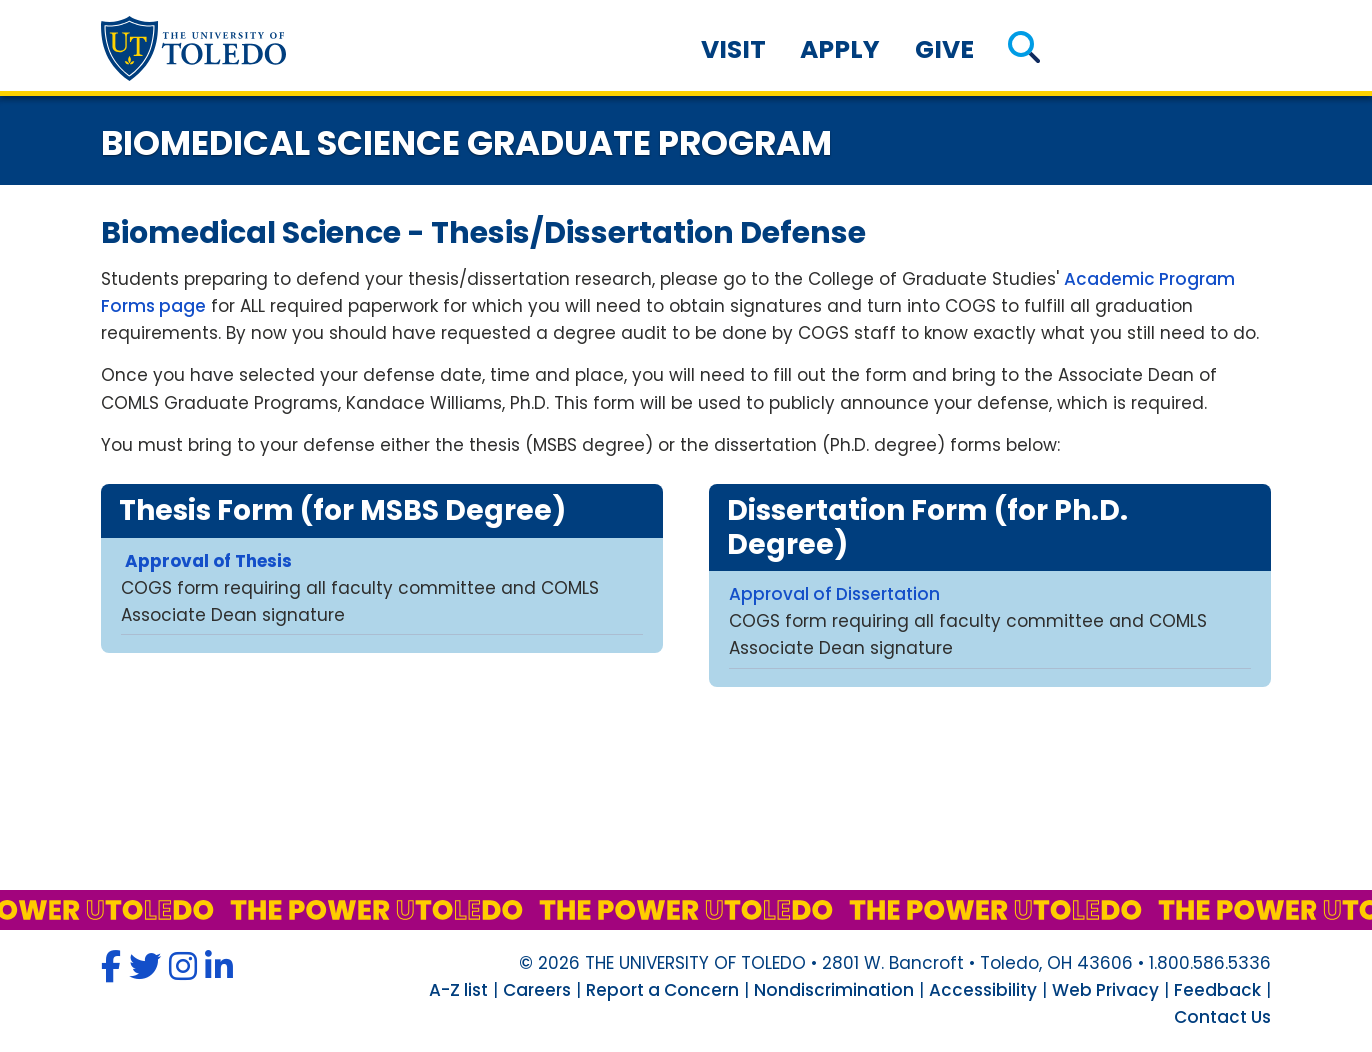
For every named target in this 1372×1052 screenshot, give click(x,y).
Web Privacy (1105, 990)
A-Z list (458, 990)
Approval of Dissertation (834, 594)
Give (944, 49)
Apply (840, 49)
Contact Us (1222, 1017)
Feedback (1217, 990)
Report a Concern (662, 990)
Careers (537, 990)
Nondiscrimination (834, 990)
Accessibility (983, 990)
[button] (1023, 49)
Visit (733, 49)
